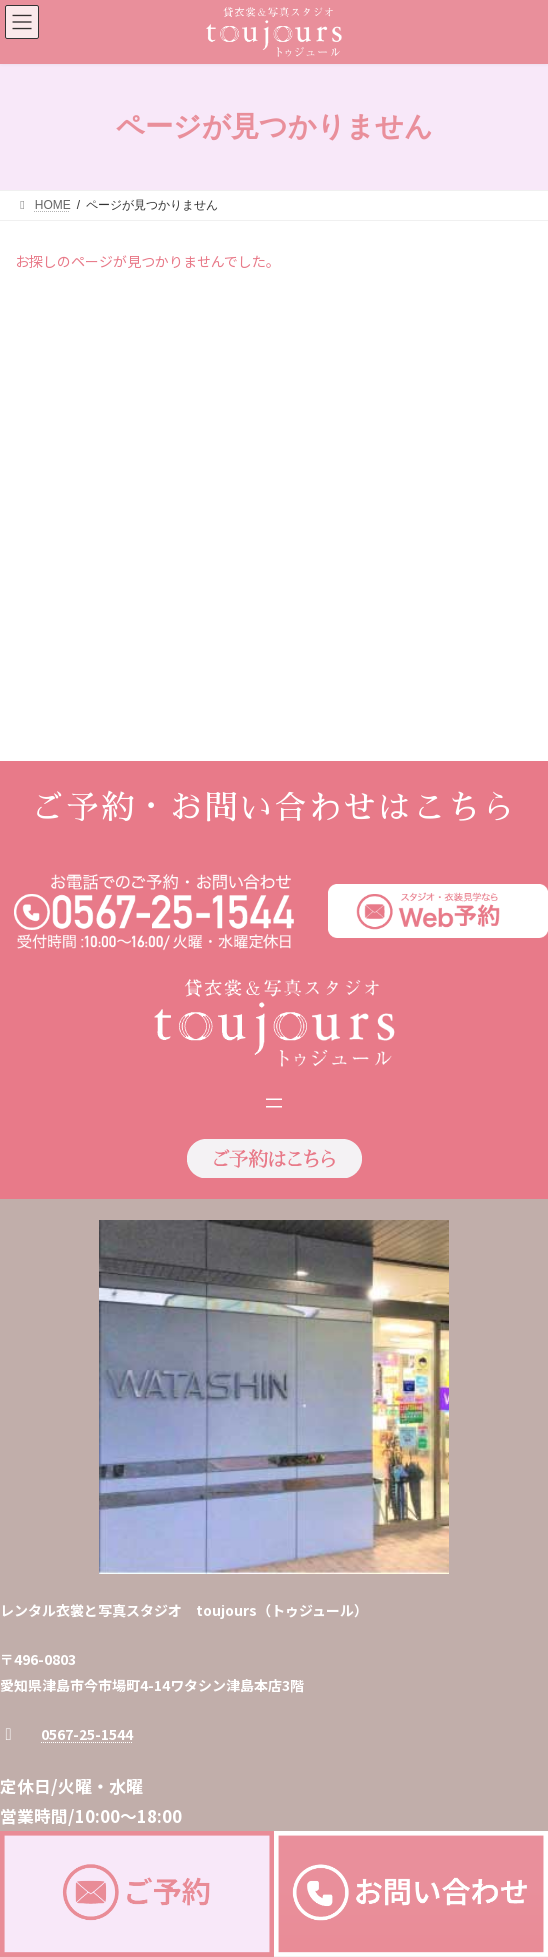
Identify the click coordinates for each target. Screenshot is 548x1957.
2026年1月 (56, 389)
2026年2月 (56, 354)
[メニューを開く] (274, 777)
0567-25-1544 (87, 1409)
